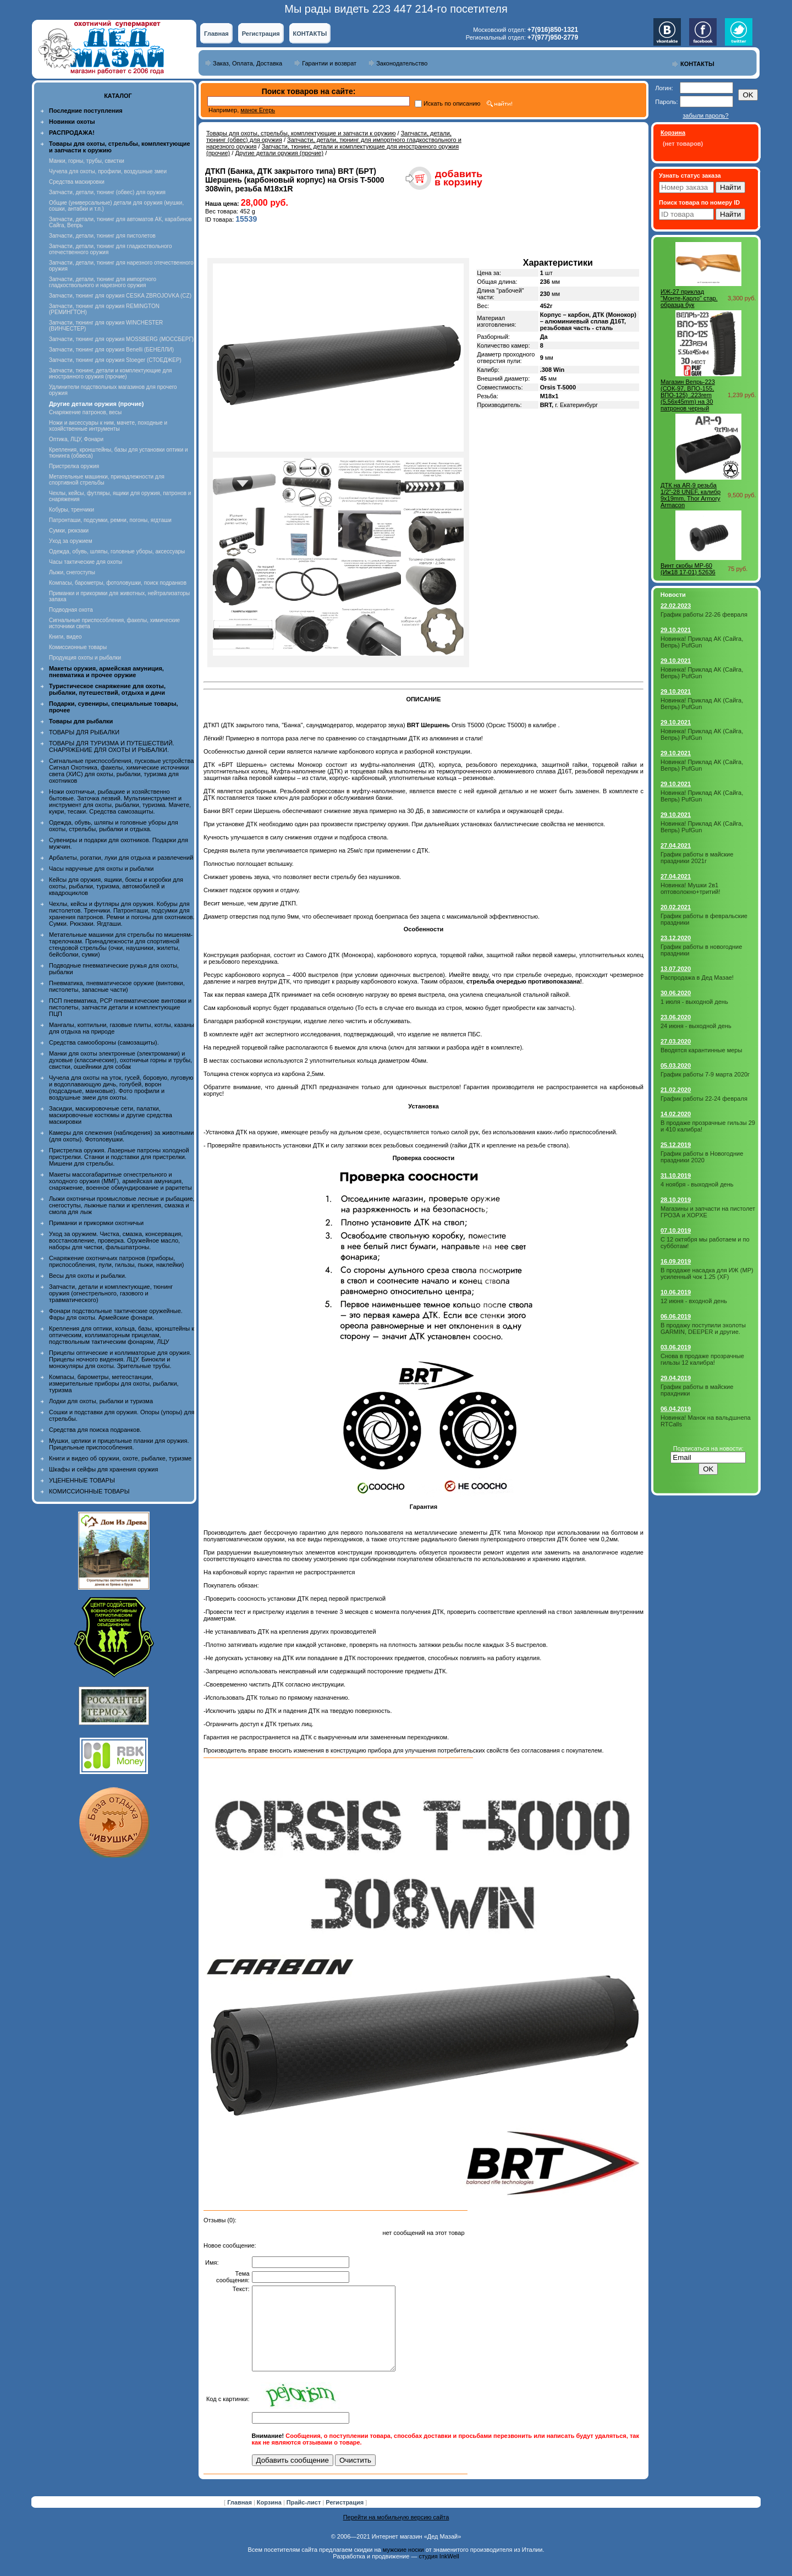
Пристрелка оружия (74, 466)
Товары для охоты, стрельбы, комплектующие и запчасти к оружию (301, 133)
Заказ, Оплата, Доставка (247, 63)
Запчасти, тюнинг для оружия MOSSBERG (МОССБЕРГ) (121, 339)
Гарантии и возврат (329, 63)
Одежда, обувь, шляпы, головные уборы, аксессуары (117, 551)
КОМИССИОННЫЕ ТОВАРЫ (89, 1491)
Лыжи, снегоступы (72, 572)
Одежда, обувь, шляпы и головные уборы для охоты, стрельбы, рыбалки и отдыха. (113, 825)
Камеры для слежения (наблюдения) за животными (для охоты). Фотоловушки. (121, 1136)
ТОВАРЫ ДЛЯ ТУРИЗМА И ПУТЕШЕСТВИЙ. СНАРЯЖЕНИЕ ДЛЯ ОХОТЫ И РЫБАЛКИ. (111, 746)
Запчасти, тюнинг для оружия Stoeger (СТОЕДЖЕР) (115, 360)
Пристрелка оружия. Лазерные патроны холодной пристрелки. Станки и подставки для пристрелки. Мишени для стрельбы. (119, 1157)
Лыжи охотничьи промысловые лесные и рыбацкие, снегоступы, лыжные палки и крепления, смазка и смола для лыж (122, 1205)
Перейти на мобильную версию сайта (396, 2533)
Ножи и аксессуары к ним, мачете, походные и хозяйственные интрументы (108, 426)
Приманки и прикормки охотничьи (96, 1223)
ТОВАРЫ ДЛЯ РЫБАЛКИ (84, 732)
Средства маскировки (77, 182)
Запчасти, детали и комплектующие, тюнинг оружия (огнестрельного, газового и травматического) (111, 1293)
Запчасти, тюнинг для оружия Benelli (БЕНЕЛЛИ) (111, 350)
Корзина (270, 2518)
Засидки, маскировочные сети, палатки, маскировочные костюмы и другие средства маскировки (110, 1115)
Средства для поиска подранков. (95, 1429)
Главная (216, 33)
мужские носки (403, 2566)
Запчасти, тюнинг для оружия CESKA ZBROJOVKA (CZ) (120, 296)
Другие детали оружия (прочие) (279, 153)
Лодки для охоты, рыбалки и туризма (101, 1401)
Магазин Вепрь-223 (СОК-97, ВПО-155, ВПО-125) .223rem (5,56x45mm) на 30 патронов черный (688, 394)
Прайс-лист (305, 2518)
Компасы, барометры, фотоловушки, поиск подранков (117, 583)
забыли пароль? (705, 115)
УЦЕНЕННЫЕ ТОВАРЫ (82, 1480)
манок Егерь (257, 110)
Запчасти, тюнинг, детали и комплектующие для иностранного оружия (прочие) (110, 373)
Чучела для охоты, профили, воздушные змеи (108, 171)
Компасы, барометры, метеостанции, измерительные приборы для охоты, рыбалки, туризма (114, 1383)
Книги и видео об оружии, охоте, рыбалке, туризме (120, 1458)
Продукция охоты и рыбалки (85, 658)
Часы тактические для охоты (85, 562)
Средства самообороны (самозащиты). (104, 1042)
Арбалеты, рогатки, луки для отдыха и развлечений (121, 857)
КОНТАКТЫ (310, 33)
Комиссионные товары (78, 647)
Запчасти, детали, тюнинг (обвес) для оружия (107, 192)
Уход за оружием (70, 541)
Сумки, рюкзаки (69, 531)
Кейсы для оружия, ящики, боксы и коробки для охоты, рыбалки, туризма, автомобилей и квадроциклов (116, 886)
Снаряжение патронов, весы (85, 412)
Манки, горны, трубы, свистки (86, 161)
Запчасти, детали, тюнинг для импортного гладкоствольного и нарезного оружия (102, 282)
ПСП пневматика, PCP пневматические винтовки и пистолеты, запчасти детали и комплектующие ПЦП (120, 1007)
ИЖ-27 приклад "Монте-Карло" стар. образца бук (689, 298)
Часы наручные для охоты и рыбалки (101, 868)
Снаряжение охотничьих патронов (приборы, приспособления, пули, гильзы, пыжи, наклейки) (116, 1261)
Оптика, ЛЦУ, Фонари (76, 439)
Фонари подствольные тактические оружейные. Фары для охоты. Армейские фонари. (116, 1314)
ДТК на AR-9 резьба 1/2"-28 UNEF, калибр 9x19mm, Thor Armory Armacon (691, 495)
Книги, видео (65, 637)
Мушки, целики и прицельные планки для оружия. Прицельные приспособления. (119, 1444)
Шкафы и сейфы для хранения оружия (103, 1469)
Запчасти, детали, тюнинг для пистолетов (102, 236)
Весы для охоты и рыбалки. (88, 1275)
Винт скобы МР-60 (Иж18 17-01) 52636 (688, 568)
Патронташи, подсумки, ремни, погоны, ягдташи (110, 520)
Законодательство (401, 63)
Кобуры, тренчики (71, 510)
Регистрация (261, 33)
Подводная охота (71, 610)
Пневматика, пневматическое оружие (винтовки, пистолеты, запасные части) (117, 986)
